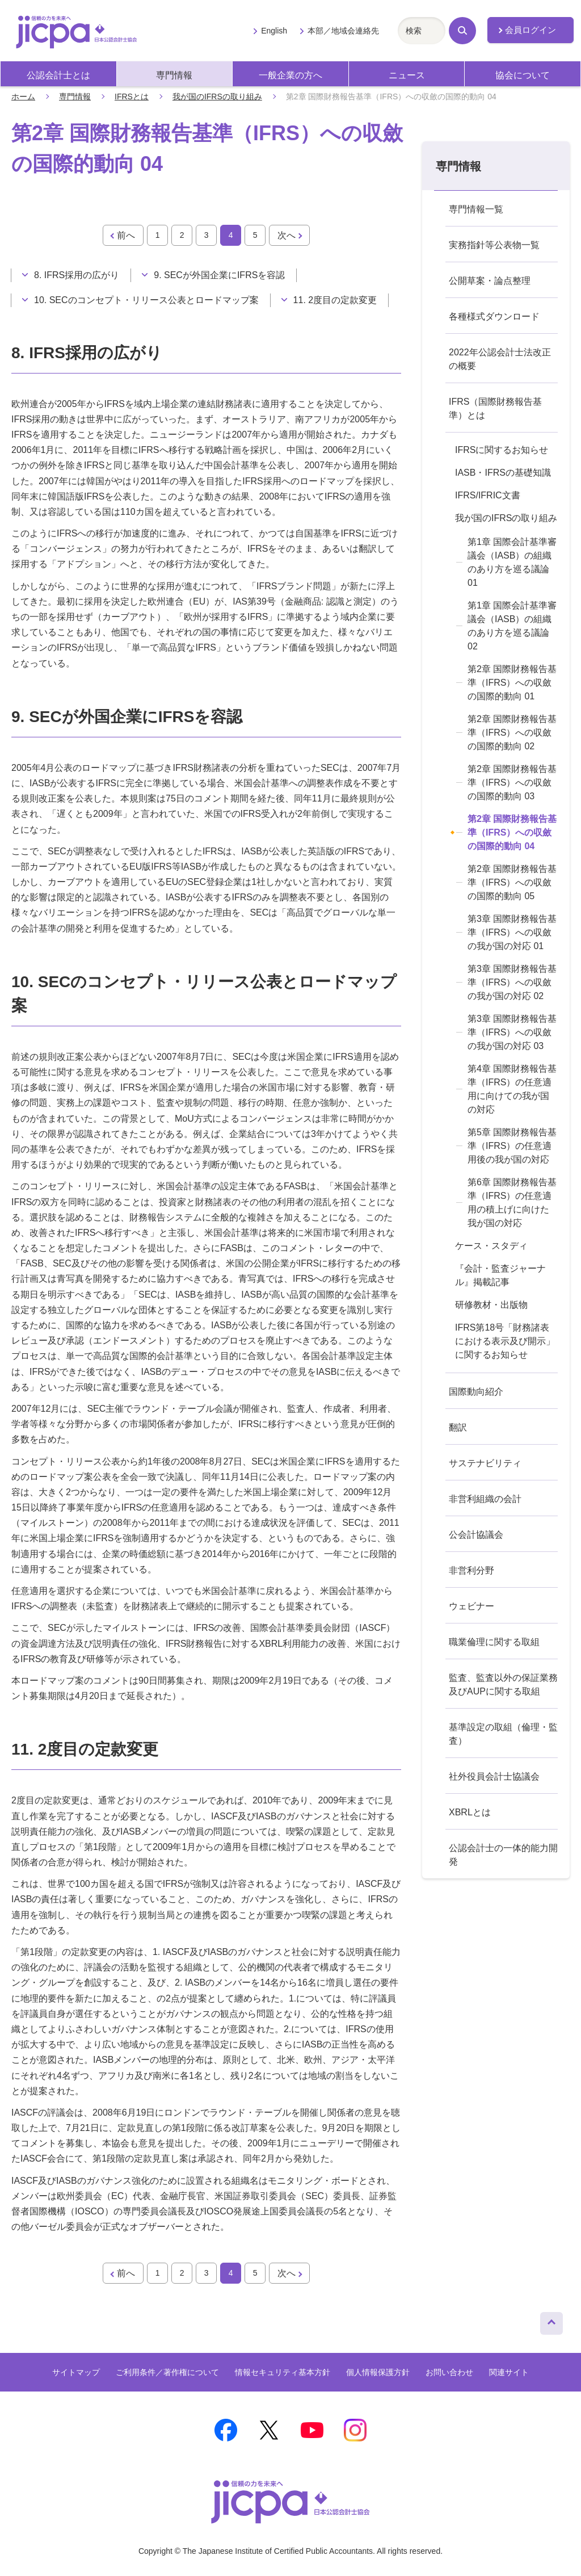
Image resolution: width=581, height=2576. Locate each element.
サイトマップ (76, 2372)
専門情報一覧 (476, 209)
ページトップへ (551, 2320)
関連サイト (509, 2372)
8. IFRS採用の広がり (76, 275)
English (274, 30)
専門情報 (174, 75)
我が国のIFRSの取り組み (217, 96)
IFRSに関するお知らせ (501, 450)
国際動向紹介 (476, 1391)
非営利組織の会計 (485, 1499)
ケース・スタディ (491, 1246)
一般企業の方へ (290, 75)
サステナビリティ (485, 1463)
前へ (126, 235)
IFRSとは (132, 96)
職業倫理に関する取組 (494, 1642)
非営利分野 (471, 1570)
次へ (286, 235)
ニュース (407, 75)
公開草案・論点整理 (490, 281)
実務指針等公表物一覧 (494, 245)
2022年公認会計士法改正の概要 (500, 359)
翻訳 (458, 1427)
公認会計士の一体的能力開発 (503, 1854)
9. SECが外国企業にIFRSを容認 (219, 275)
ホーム (23, 96)
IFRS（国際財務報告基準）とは (495, 408)
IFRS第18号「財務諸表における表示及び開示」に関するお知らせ (505, 1341)
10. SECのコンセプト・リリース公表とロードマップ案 (146, 300)
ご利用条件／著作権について (167, 2372)
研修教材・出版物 (491, 1305)
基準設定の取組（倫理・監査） (503, 1734)
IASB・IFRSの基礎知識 (503, 472)
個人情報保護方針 (378, 2372)
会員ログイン (530, 30)
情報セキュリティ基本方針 (282, 2372)
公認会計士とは (58, 75)
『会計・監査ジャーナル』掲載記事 (500, 1275)
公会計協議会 (476, 1534)
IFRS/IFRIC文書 (487, 495)
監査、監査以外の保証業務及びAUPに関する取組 (503, 1684)
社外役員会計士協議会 (494, 1776)
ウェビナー (471, 1606)
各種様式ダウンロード (494, 316)
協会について (522, 75)
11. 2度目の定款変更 (335, 300)
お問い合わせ (449, 2372)
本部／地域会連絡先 (343, 30)
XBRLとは (470, 1812)
